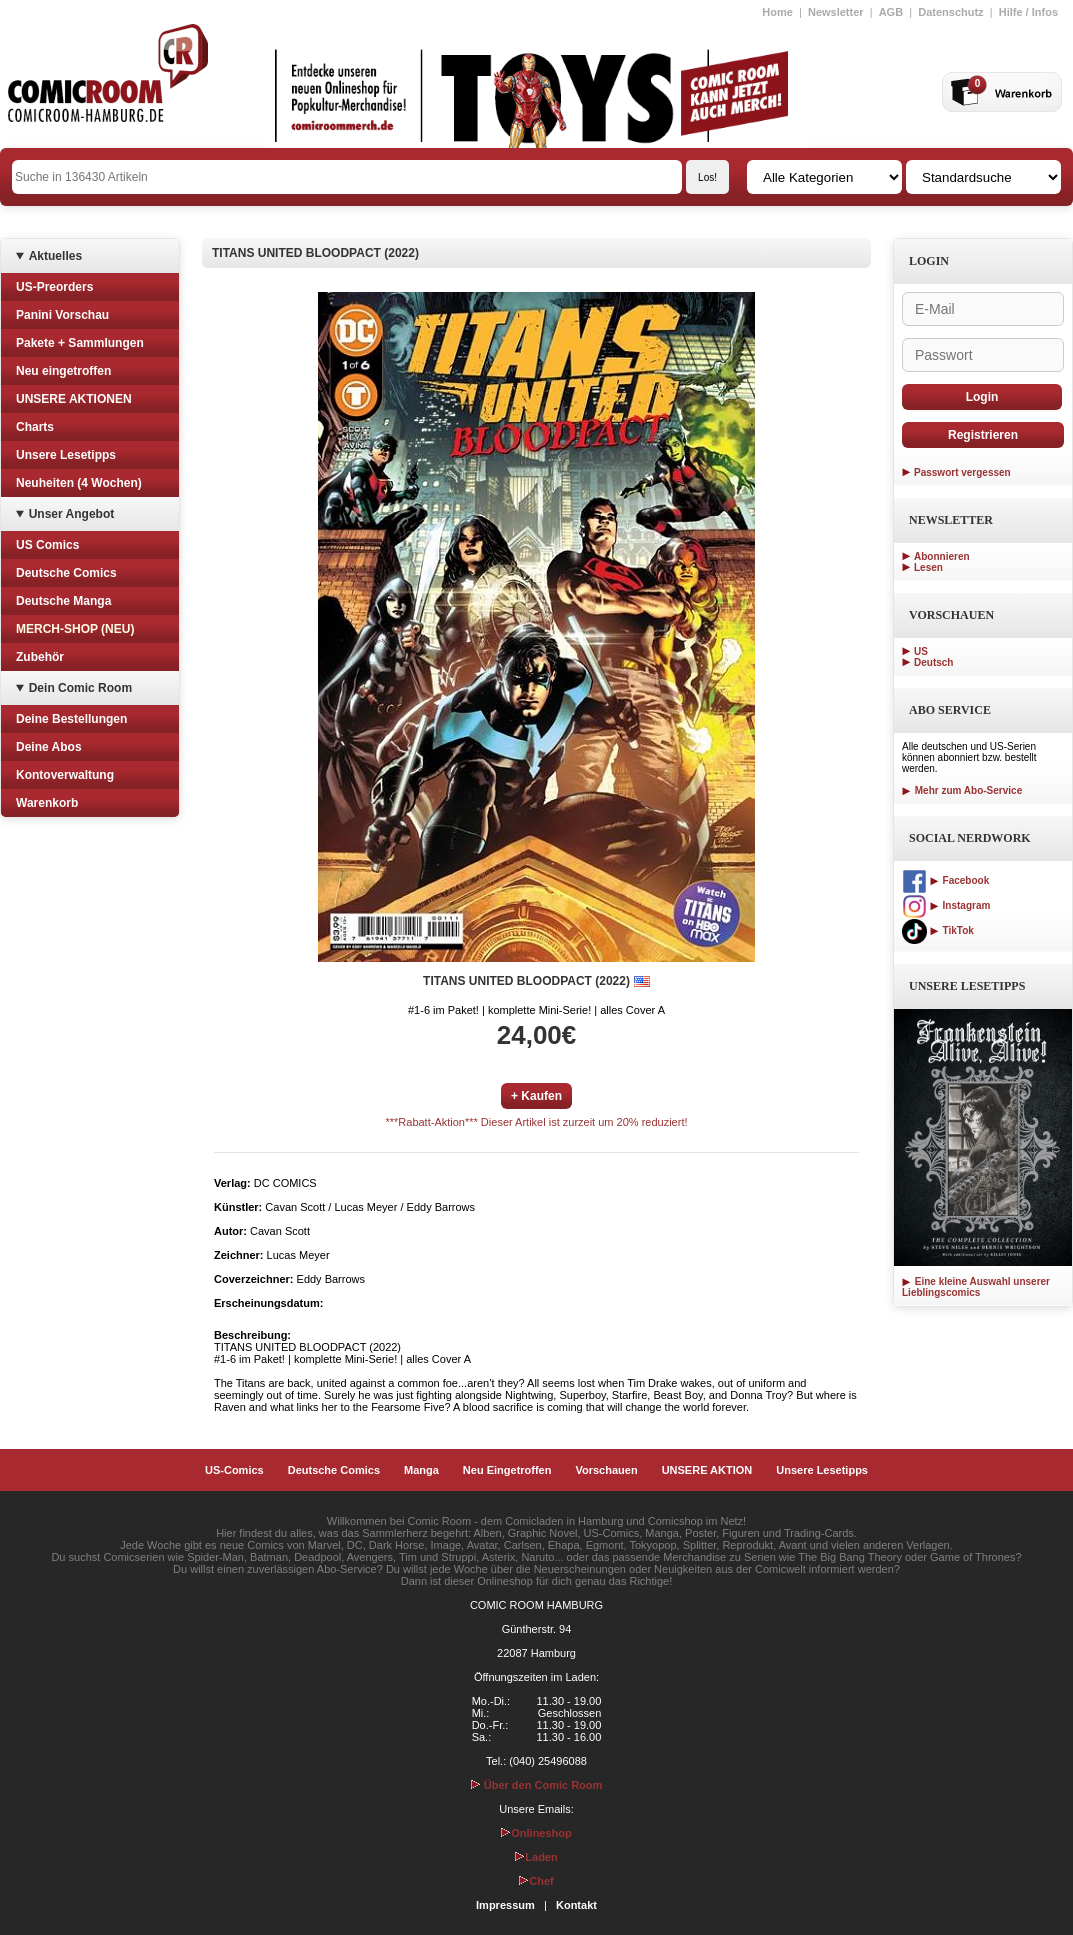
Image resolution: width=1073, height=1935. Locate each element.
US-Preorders (54, 287)
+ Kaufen (536, 1096)
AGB (891, 12)
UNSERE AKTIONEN (74, 399)
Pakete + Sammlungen (80, 343)
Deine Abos (49, 747)
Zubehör (40, 657)
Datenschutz (950, 12)
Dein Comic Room (80, 688)
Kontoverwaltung (65, 775)
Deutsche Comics (66, 573)
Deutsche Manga (63, 601)
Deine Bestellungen (71, 719)
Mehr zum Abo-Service (962, 790)
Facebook (945, 880)
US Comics (47, 545)
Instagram (946, 905)
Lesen (928, 567)
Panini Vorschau (62, 315)
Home (777, 12)
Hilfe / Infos (1028, 12)
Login (982, 397)
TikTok (938, 930)
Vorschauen (606, 1470)
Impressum (505, 1905)
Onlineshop (536, 1833)
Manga (421, 1470)
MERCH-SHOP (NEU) (75, 629)
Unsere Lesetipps (66, 455)
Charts (35, 427)
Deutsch (933, 662)
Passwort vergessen (962, 472)
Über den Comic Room (537, 1785)
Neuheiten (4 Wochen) (79, 483)
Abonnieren (942, 556)
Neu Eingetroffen (507, 1470)
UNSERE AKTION (707, 1470)
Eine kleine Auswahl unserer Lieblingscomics (976, 1287)
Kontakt (576, 1905)
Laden (536, 1857)
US (921, 651)
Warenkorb (47, 803)
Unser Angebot (72, 514)
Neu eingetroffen (63, 371)
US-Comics (234, 1470)
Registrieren (983, 435)
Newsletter (836, 12)
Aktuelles (55, 256)
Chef (536, 1881)
